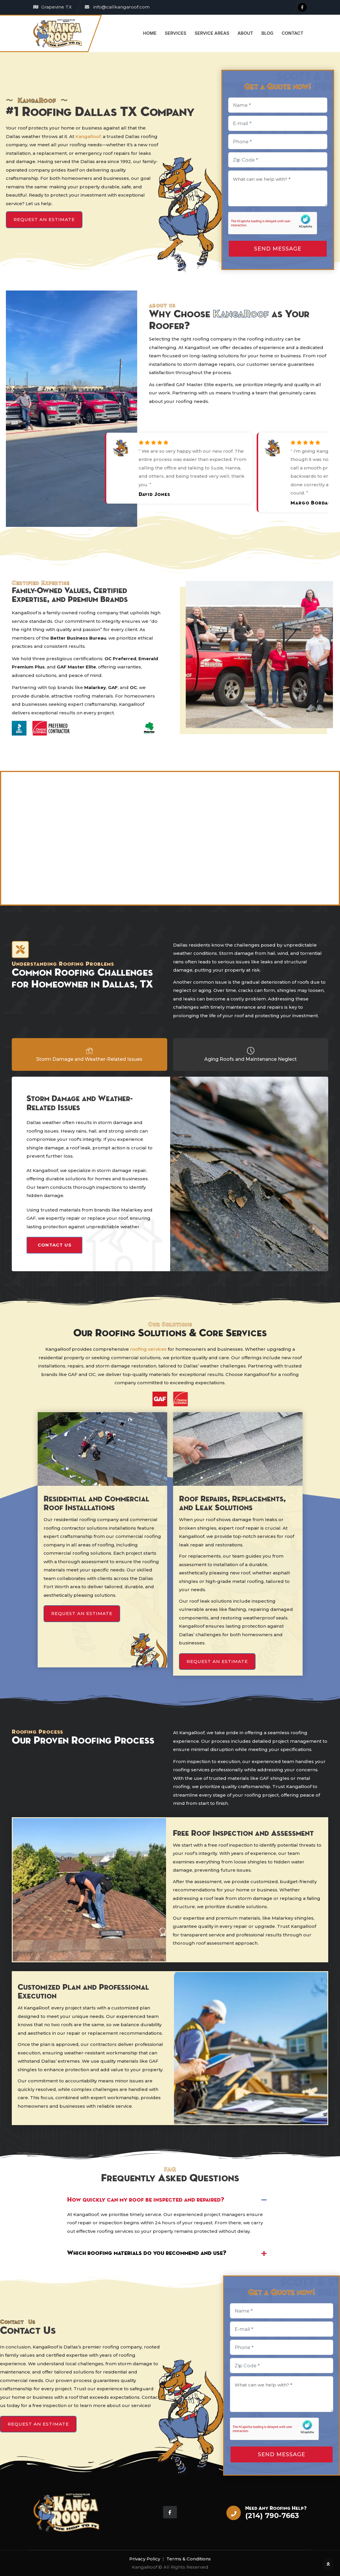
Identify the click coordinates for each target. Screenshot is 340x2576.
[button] (170, 2200)
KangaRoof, (88, 136)
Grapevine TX (56, 7)
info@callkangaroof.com (121, 7)
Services (175, 33)
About (245, 33)
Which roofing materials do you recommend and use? (146, 2253)
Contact (292, 33)
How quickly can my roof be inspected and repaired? (145, 2200)
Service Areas (212, 33)
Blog (267, 33)
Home (150, 33)
